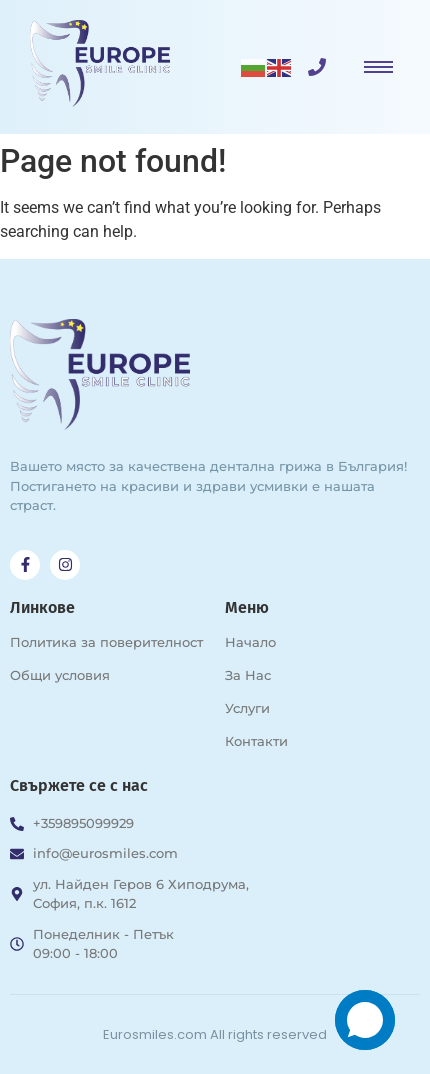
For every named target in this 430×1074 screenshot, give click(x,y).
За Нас (248, 675)
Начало (250, 642)
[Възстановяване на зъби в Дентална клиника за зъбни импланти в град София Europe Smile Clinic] (100, 63)
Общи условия (60, 675)
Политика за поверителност (106, 642)
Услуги (247, 708)
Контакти (256, 741)
